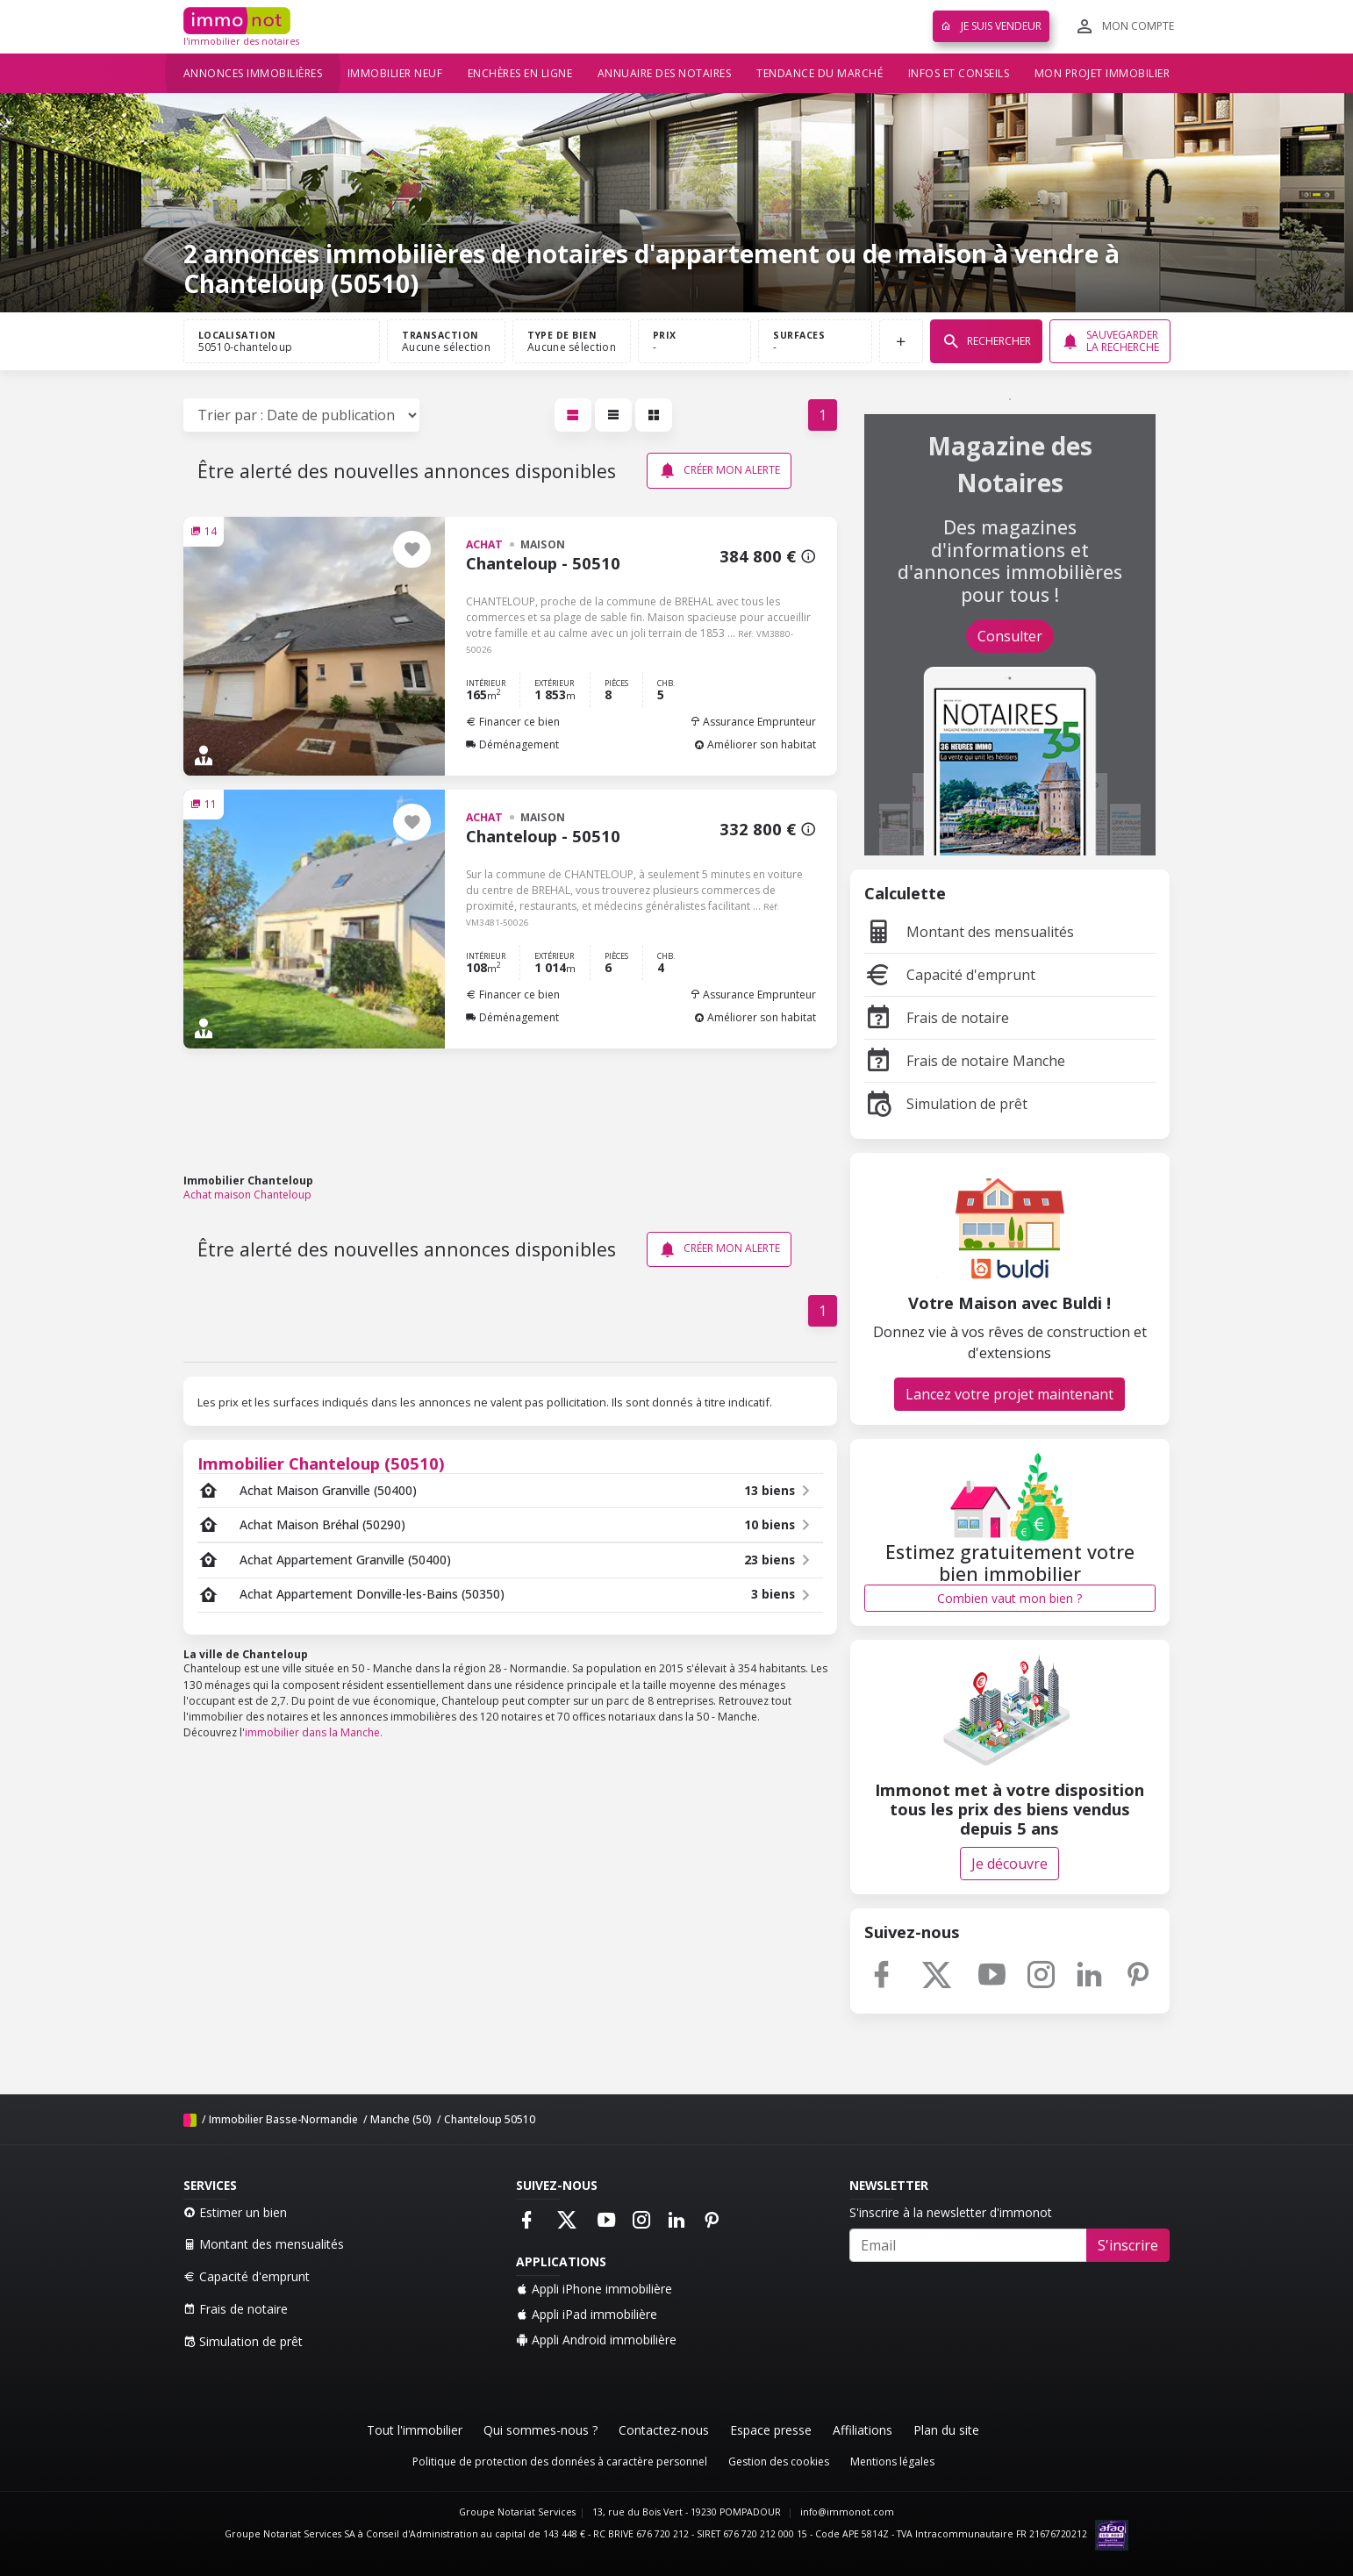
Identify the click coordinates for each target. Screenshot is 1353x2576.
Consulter (1009, 636)
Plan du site (946, 2430)
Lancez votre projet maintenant (1009, 1394)
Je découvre (1009, 1863)
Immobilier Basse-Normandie (283, 2119)
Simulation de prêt (945, 1104)
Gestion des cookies (778, 2461)
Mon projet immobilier (1102, 73)
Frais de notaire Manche (964, 1061)
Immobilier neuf (395, 73)
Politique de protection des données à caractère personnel (559, 2461)
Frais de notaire (936, 1018)
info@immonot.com (847, 2512)
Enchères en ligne (520, 73)
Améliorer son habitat (755, 744)
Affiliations (862, 2430)
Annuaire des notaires (665, 73)
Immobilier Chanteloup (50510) (321, 1463)
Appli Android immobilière (596, 2339)
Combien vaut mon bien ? (1009, 1598)
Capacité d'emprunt (949, 975)
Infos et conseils (959, 73)
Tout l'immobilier (414, 2430)
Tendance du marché (819, 73)
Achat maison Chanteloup (247, 1194)
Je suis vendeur (991, 25)
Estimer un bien (235, 2212)
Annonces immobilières (253, 73)
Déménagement (512, 744)
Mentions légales (892, 2461)
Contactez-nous (664, 2430)
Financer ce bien (513, 721)
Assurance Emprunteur (753, 721)
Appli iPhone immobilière (594, 2288)
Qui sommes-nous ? (540, 2430)
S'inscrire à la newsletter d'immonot (950, 2212)
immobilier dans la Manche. (314, 1732)
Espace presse (771, 2430)
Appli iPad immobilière (586, 2314)
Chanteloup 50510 (489, 2119)
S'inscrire (1128, 2245)
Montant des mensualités (969, 932)
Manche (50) (401, 2119)
